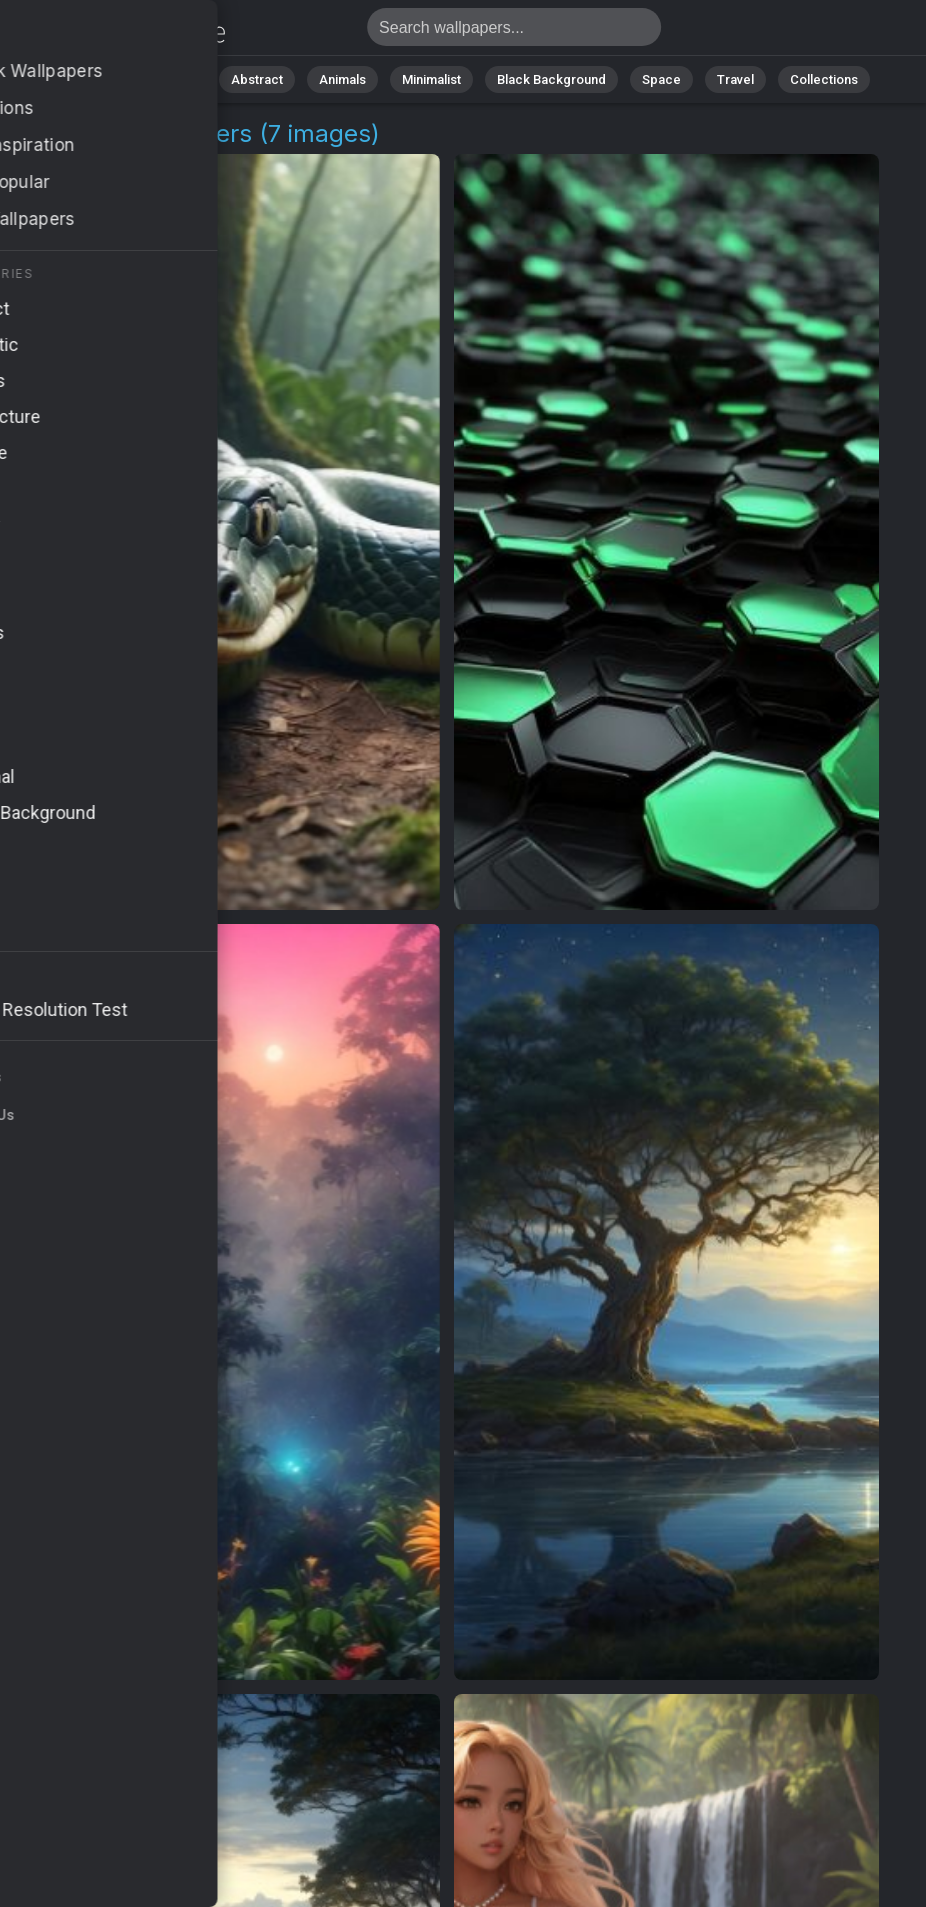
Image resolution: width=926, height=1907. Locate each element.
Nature (175, 79)
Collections (824, 79)
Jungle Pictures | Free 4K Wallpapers (120, 32)
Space (661, 79)
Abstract (257, 79)
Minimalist (431, 79)
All (111, 79)
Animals (342, 79)
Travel (735, 79)
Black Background (551, 79)
